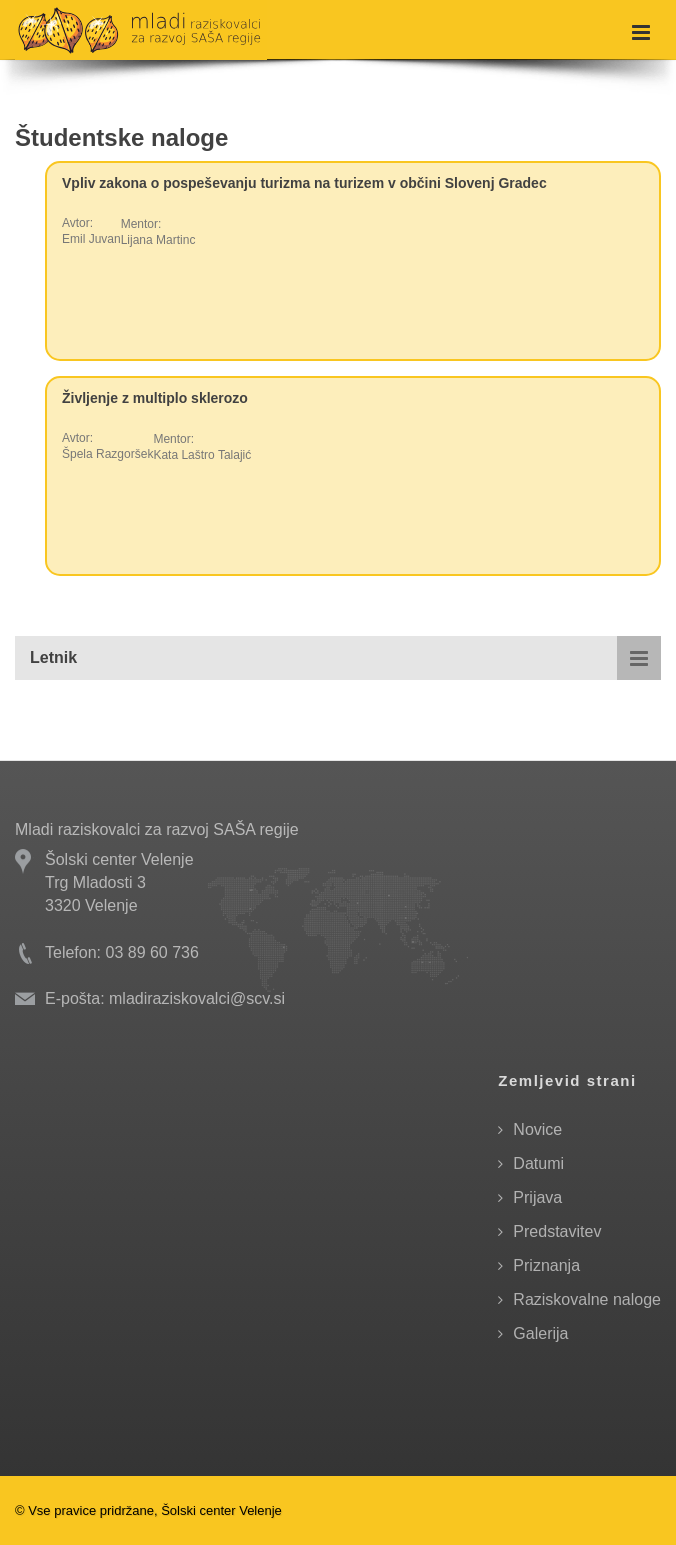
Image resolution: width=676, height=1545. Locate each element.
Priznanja (546, 1265)
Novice (537, 1129)
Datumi (538, 1163)
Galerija (540, 1333)
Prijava (537, 1197)
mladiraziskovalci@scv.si (197, 998)
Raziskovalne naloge (587, 1299)
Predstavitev (557, 1231)
